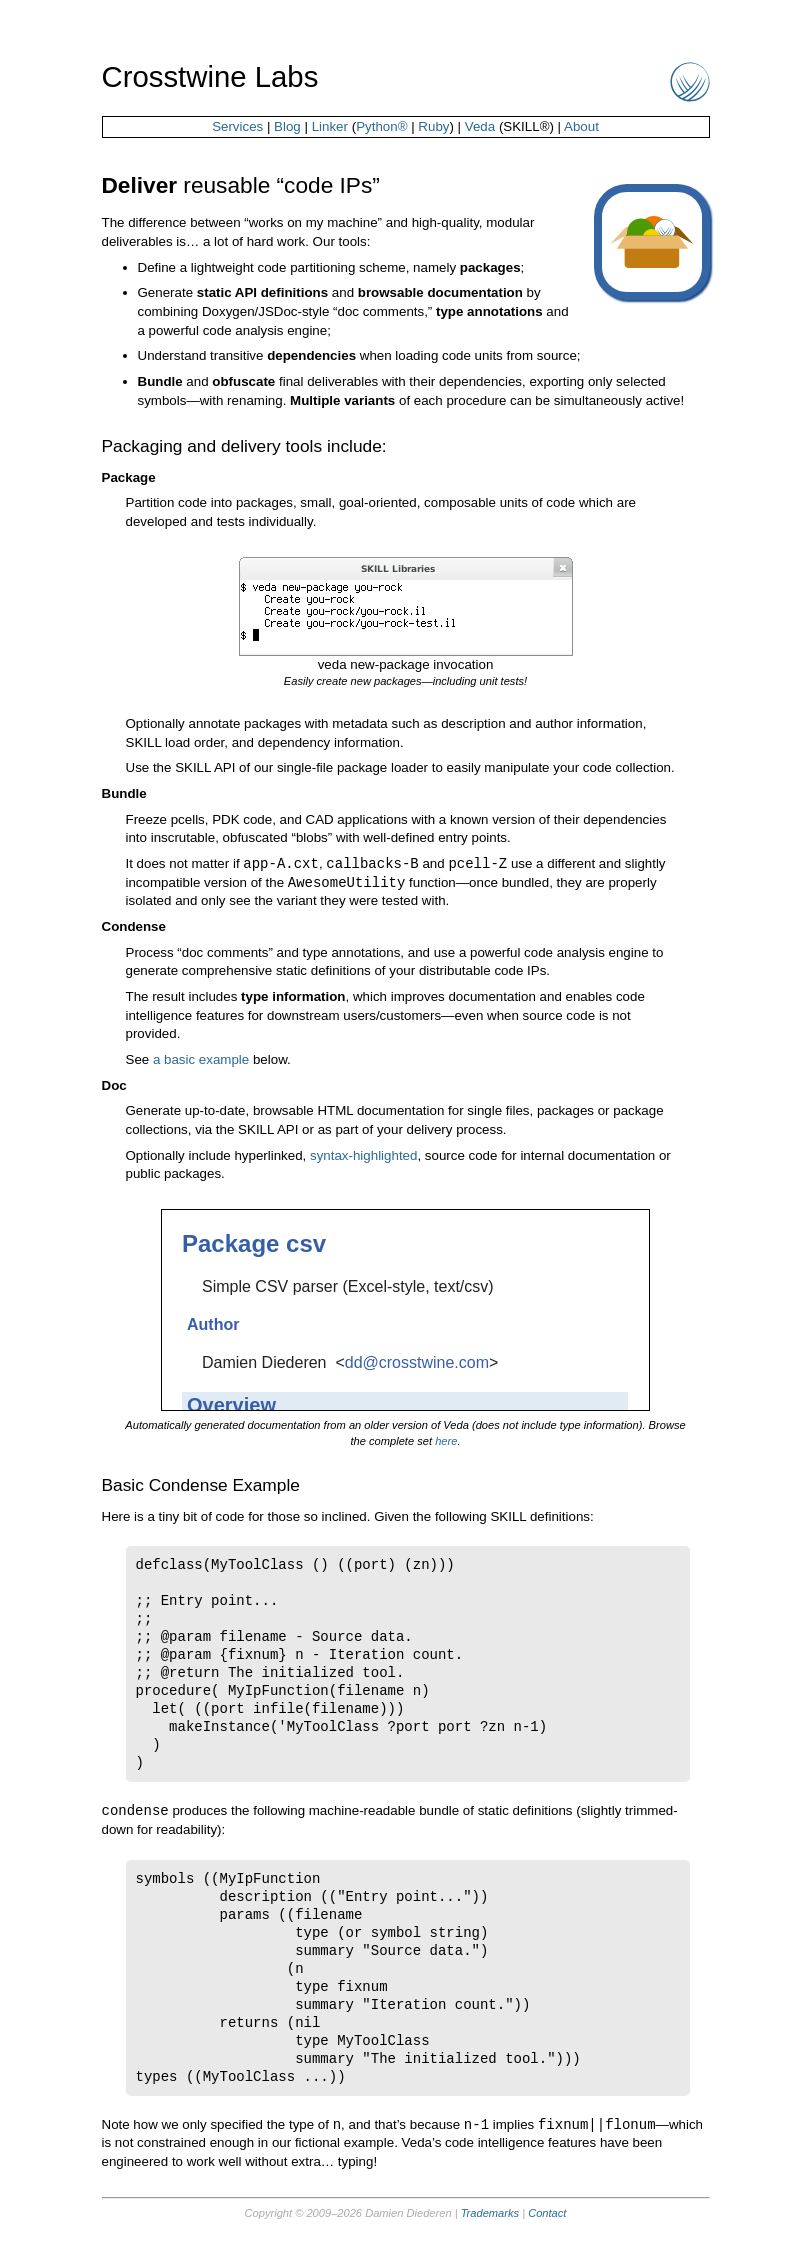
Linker (330, 126)
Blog (287, 126)
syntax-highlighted (363, 1157)
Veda (480, 126)
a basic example (201, 1061)
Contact (547, 2217)
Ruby (433, 126)
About (581, 126)
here (446, 1443)
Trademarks (490, 2217)
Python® (381, 126)
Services (237, 126)
